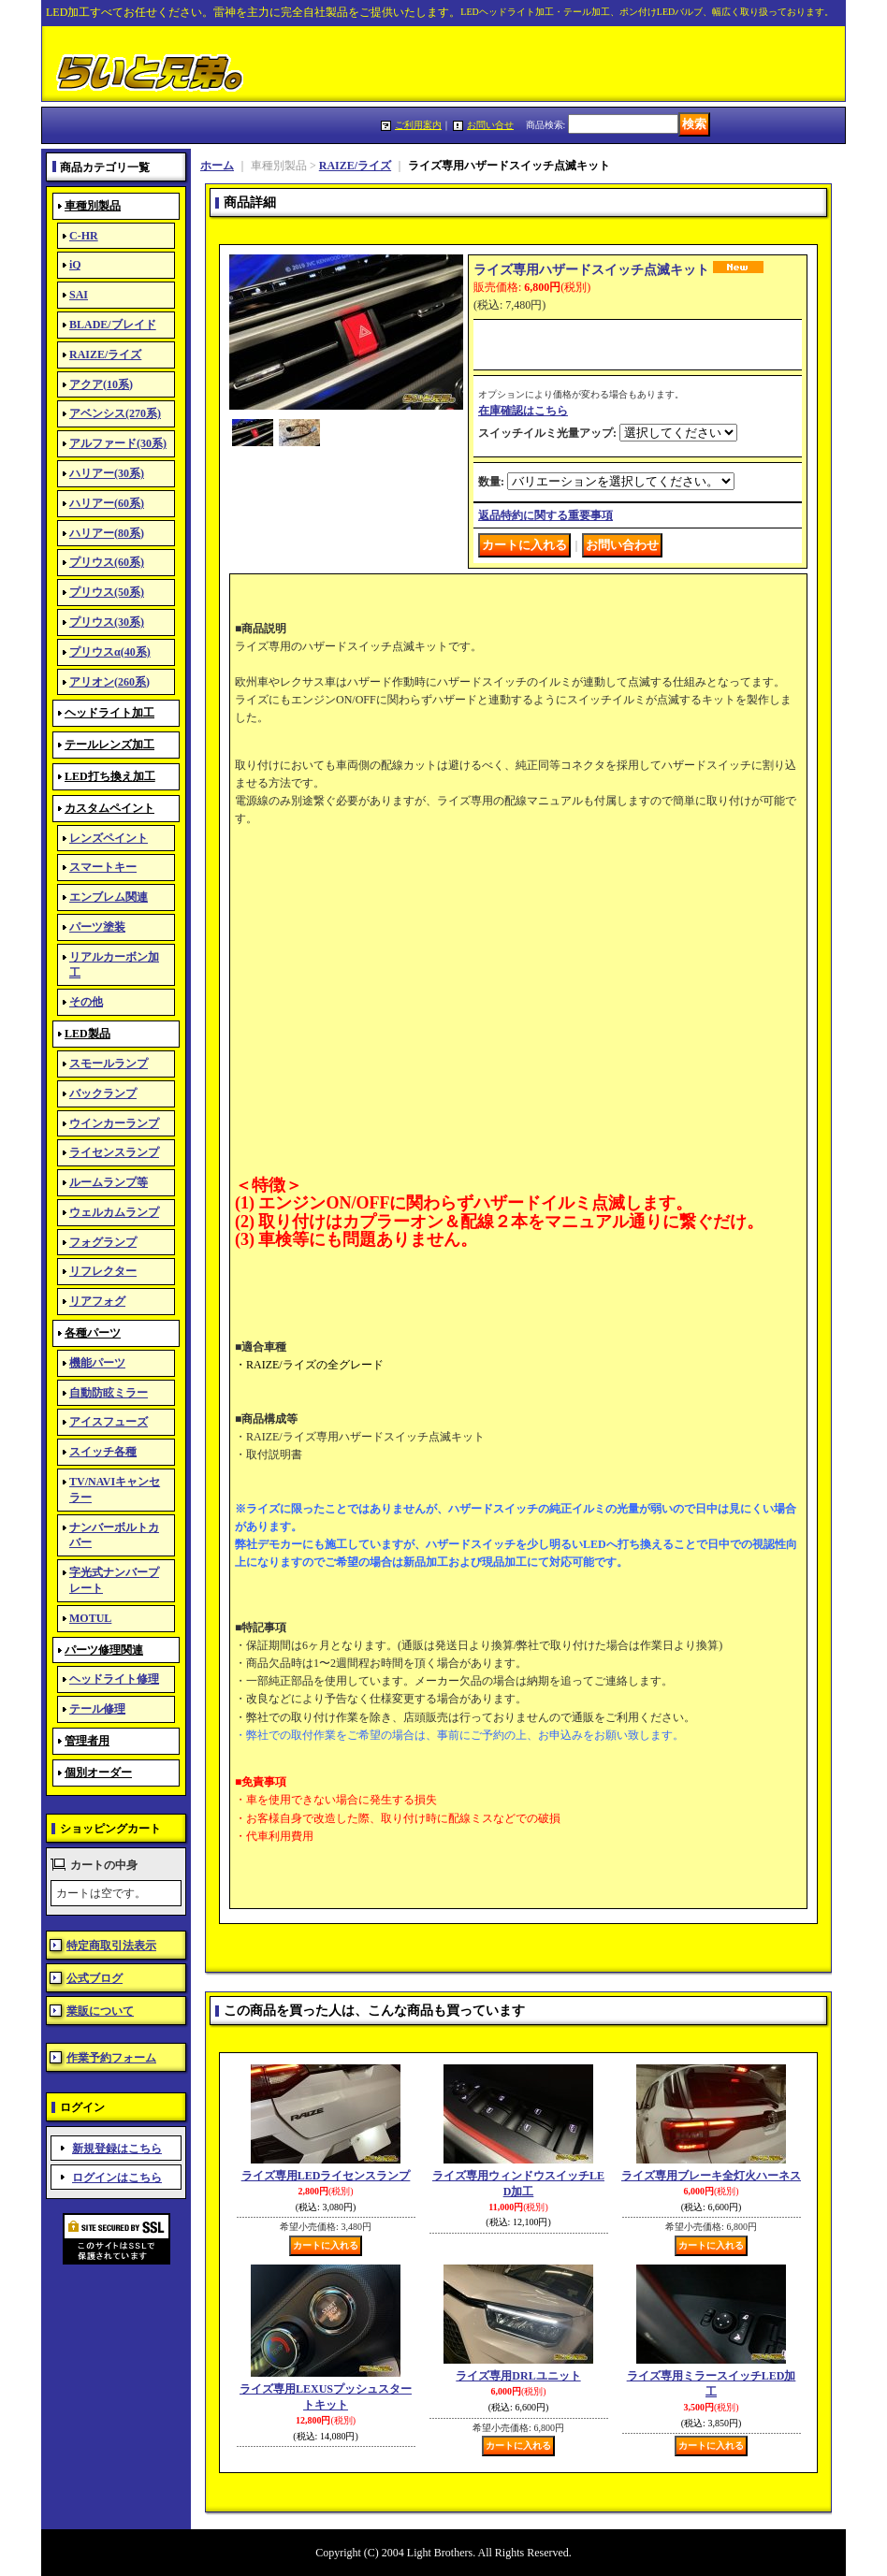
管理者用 (87, 1740)
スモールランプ (108, 1063)
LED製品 (87, 1033)
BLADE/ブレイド (112, 324)
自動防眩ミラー (108, 1392)
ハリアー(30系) (106, 473)
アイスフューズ (108, 1421)
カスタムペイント (109, 808)
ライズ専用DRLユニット (518, 2375)
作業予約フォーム (111, 2057)
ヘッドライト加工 (109, 712)
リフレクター (103, 1271)
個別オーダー (98, 1772)
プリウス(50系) (106, 592)
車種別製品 (93, 205)
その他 (86, 1001)
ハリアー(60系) (106, 503)
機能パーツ (97, 1362)
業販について (100, 2011)
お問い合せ (490, 125)
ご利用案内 (418, 125)
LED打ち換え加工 (110, 776)
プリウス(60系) (106, 562)
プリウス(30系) (106, 622)
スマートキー (103, 867)
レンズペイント (108, 838)
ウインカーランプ (114, 1123)
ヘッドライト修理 (114, 1679)
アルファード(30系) (118, 443)
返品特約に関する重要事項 (545, 515)
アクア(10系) (101, 384)
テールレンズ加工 (109, 744)
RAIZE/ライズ (105, 354)
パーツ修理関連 (104, 1650)
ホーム (217, 165)
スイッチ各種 (103, 1451)
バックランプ (103, 1093)
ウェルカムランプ (114, 1212)
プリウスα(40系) (110, 651)
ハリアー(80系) (106, 533)
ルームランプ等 (108, 1182)
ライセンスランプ (114, 1152)
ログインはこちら (117, 2177)
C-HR (83, 235)
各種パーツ (93, 1332)
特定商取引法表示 (111, 1945)
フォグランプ (103, 1242)
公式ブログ (94, 1978)
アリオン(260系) (109, 681)
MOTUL (90, 1618)
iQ (75, 264)
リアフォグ (97, 1301)
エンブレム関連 (108, 897)
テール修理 (97, 1708)
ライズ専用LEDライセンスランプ (326, 2175)
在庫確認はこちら (523, 410)
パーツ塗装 (97, 926)
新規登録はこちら (117, 2148)
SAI (78, 294)
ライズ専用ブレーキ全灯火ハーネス (711, 2175)
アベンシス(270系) (115, 413)
